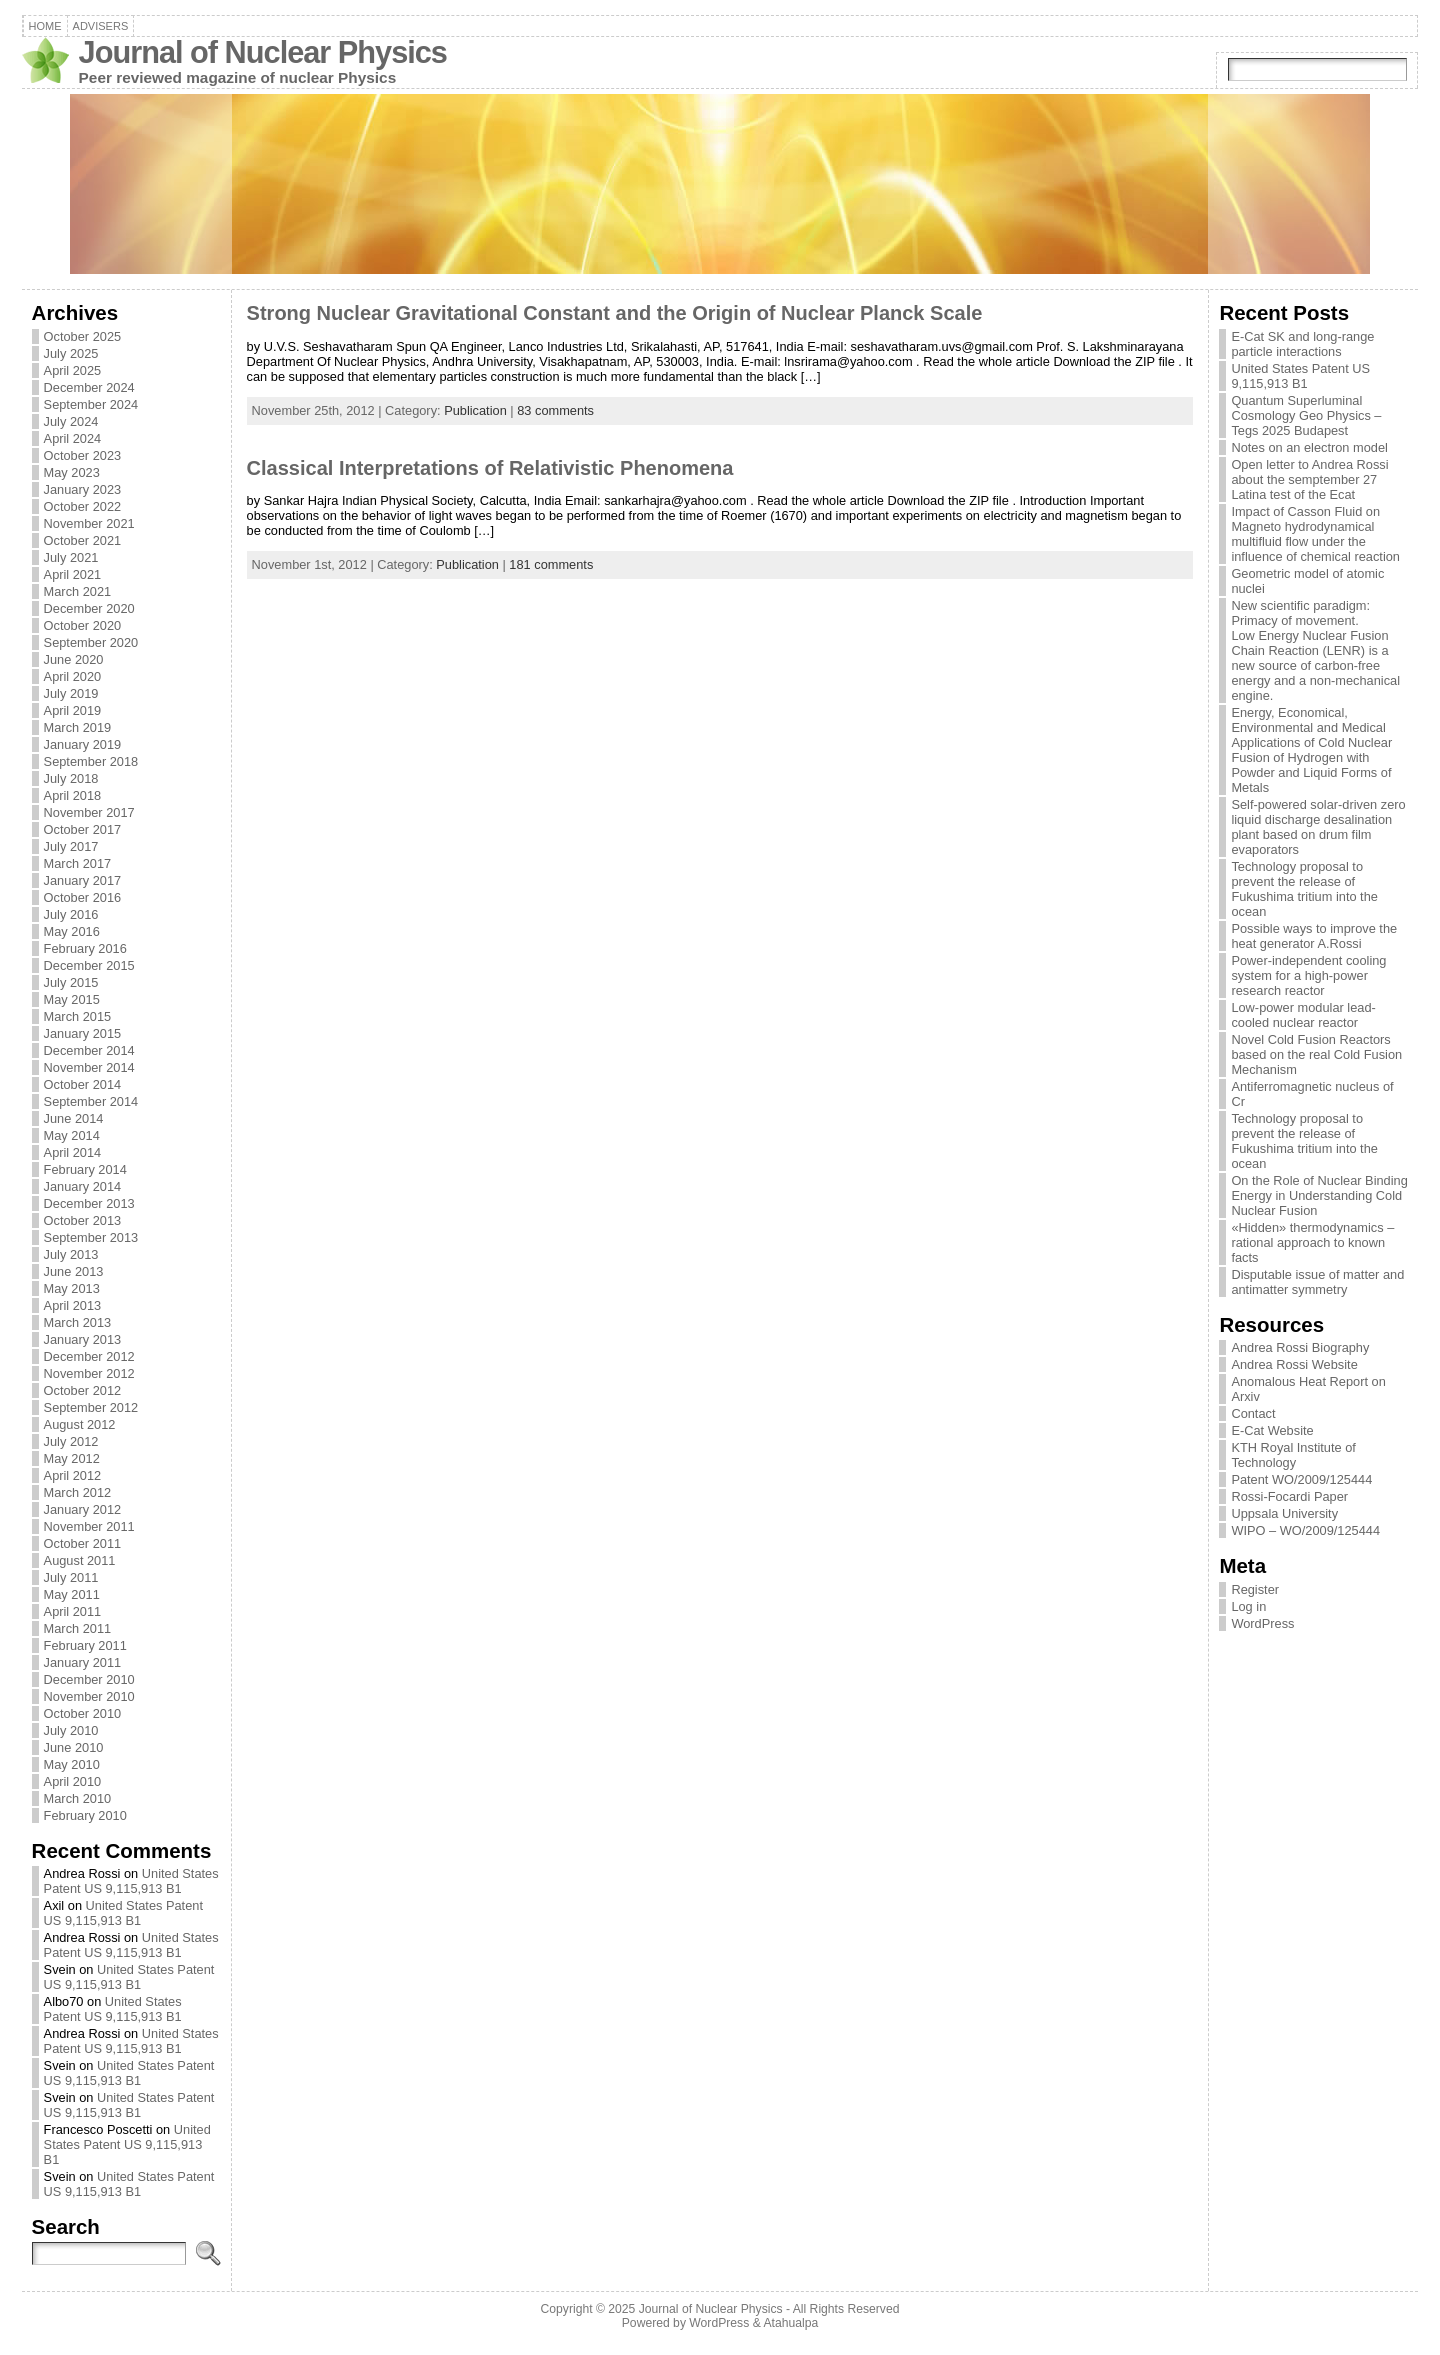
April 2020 (73, 676)
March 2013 (78, 1322)
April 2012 (73, 1475)
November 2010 (89, 1696)
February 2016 (85, 948)
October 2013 (83, 1220)
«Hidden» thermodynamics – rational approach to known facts (1312, 1242)
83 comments (555, 410)
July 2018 (71, 778)
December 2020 (89, 608)
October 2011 (83, 1543)
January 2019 (83, 744)
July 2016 (71, 914)
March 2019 (78, 727)
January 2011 (83, 1662)
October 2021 (83, 540)
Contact (1253, 1413)
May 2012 (72, 1458)
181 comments (551, 564)
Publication (475, 410)
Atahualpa (790, 2323)
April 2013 (73, 1305)
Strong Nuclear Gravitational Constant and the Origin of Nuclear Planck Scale (615, 313)
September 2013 (91, 1237)
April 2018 (73, 795)
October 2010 (83, 1713)
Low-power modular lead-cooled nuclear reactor (1303, 1015)
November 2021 (89, 523)
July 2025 (71, 353)
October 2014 (83, 1084)
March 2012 (78, 1492)
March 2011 (78, 1628)
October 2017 (83, 829)
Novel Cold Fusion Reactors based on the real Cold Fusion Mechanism (1316, 1054)
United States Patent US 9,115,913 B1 (131, 1881)
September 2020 (91, 642)
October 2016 (83, 897)
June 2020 (74, 659)
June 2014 (74, 1118)
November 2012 (89, 1373)
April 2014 (73, 1152)
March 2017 (78, 863)
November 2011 (89, 1526)
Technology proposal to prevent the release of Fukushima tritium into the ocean (1304, 889)
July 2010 (71, 1730)
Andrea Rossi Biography (1300, 1347)
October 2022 (83, 506)
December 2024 (89, 387)
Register (1255, 1589)
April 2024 (73, 438)
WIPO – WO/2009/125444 (1305, 1530)
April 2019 (73, 710)
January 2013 (83, 1339)
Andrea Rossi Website (1294, 1364)
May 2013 (72, 1288)
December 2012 (89, 1356)
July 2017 (71, 846)
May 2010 (72, 1764)
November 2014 (89, 1067)
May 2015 (72, 999)
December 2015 (89, 965)
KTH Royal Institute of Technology (1293, 1455)
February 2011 (85, 1645)
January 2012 (83, 1509)
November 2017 (89, 812)
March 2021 (78, 591)
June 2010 (74, 1747)
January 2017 (83, 880)
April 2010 (73, 1781)
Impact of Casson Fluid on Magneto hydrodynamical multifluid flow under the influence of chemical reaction (1315, 534)
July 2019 (71, 693)
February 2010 (85, 1815)
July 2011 (71, 1577)
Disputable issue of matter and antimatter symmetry (1317, 1282)
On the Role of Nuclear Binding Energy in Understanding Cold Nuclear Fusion (1319, 1195)
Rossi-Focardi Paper (1289, 1496)
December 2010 (89, 1679)
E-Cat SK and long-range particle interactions (1302, 344)
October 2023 (83, 455)
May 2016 (72, 931)
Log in (1248, 1606)
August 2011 (80, 1560)
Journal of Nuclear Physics (263, 52)
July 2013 (71, 1254)
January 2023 (83, 489)
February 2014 (85, 1169)
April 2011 (73, 1611)
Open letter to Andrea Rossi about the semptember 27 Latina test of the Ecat (1309, 479)
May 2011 (72, 1594)
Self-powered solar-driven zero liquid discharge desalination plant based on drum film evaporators (1318, 827)
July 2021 (71, 557)
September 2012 (91, 1407)
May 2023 (72, 472)
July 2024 (71, 421)
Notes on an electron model (1309, 447)
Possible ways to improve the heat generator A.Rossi (1314, 936)
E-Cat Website (1272, 1430)
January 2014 (83, 1186)
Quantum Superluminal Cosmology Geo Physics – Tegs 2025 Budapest (1306, 415)
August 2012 (80, 1424)
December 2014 (89, 1050)
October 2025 (83, 336)
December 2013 (89, 1203)
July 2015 (71, 982)
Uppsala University (1284, 1513)
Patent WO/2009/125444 (1301, 1479)
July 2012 (71, 1441)
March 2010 (78, 1798)
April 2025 (73, 370)
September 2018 (91, 761)
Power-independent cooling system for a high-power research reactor (1308, 975)
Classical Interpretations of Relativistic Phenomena (490, 468)
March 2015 (78, 1016)
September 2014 (91, 1101)
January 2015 (83, 1033)
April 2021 (73, 574)
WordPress (1262, 1623)
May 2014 (72, 1135)
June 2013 (74, 1271)
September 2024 (91, 404)
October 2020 (83, 625)
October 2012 (83, 1390)
